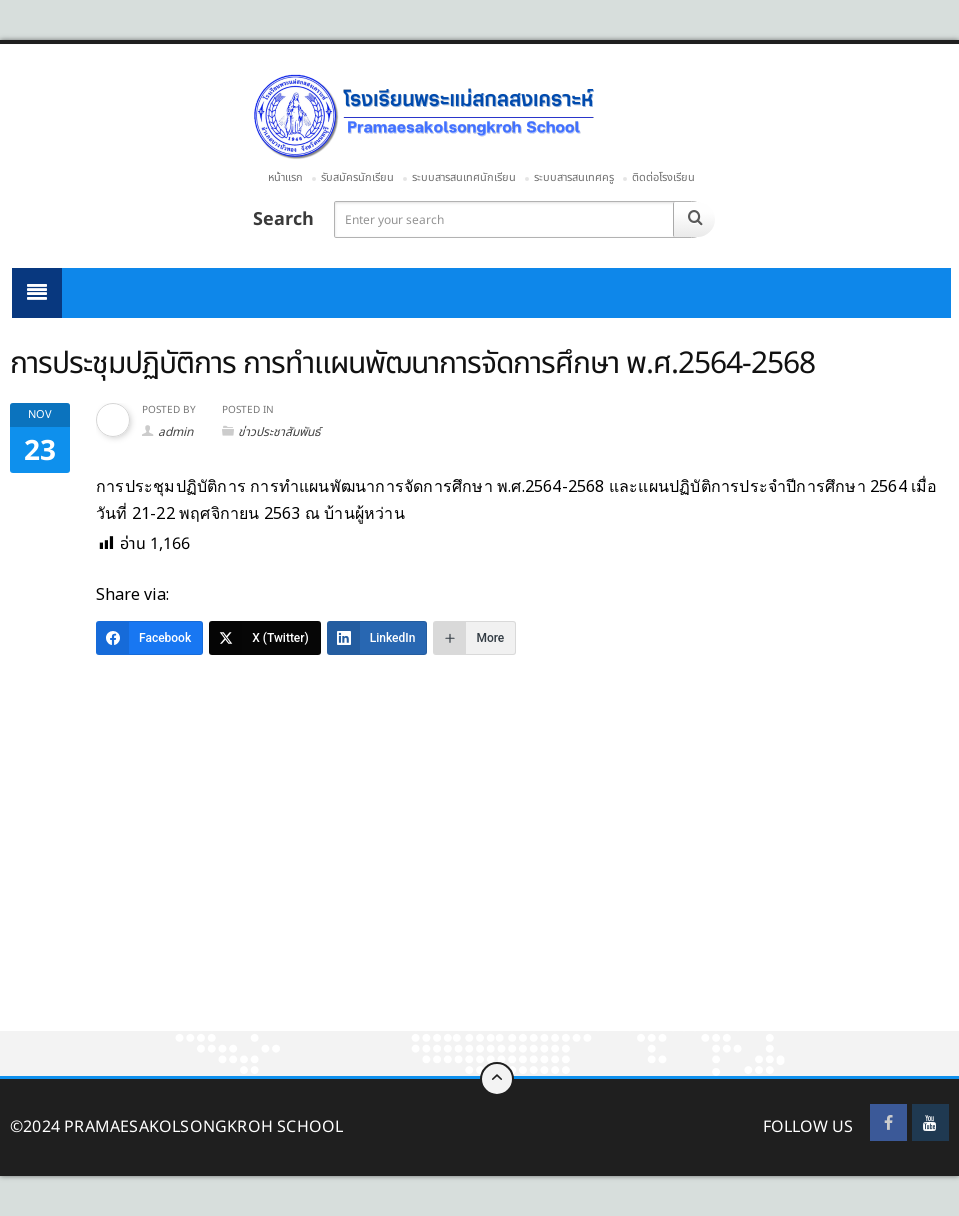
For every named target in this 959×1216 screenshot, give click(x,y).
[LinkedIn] (377, 638)
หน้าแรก (285, 177)
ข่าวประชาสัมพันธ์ (279, 432)
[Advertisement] (479, 883)
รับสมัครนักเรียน (357, 177)
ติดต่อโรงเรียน (663, 177)
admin (175, 432)
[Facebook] (149, 638)
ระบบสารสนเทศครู (574, 177)
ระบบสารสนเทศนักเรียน (464, 177)
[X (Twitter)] (265, 638)
